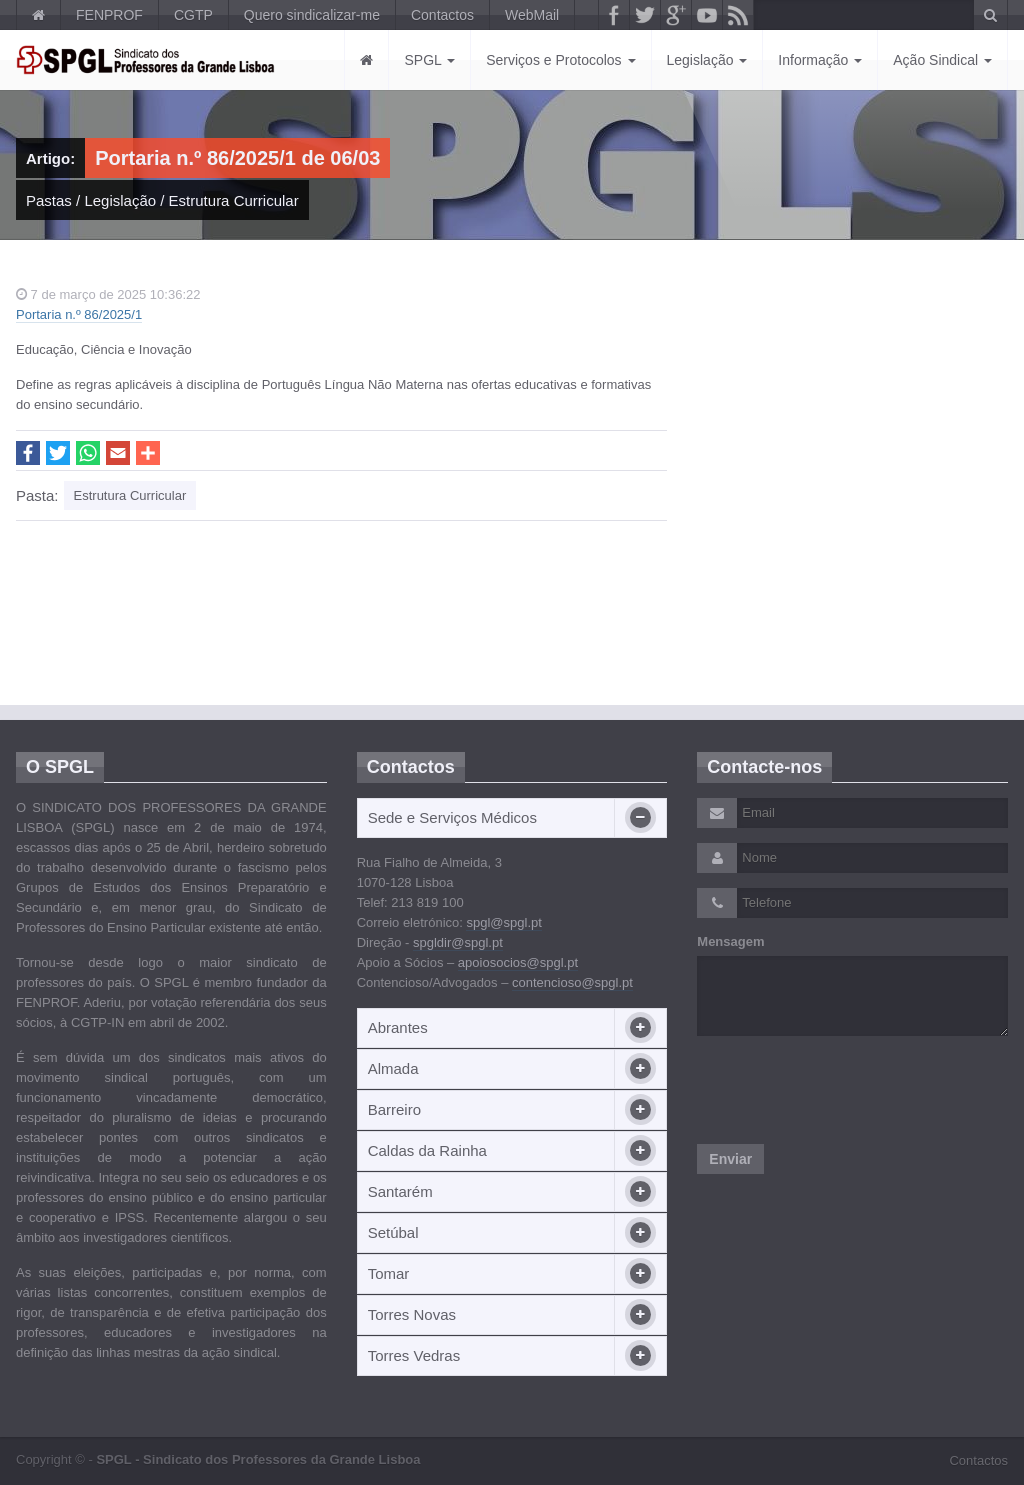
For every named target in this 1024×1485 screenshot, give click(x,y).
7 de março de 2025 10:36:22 (108, 294)
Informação (820, 60)
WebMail (532, 15)
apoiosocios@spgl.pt (518, 962)
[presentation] (849, 1090)
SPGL (429, 60)
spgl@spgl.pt (503, 922)
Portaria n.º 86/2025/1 (79, 314)
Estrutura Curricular (234, 200)
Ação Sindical (942, 60)
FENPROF (109, 15)
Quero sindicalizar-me (312, 15)
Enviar (730, 1159)
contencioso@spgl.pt (572, 982)
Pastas (49, 200)
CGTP (193, 15)
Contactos (442, 15)
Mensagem (730, 941)
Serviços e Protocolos (560, 60)
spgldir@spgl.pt (458, 942)
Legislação (707, 60)
